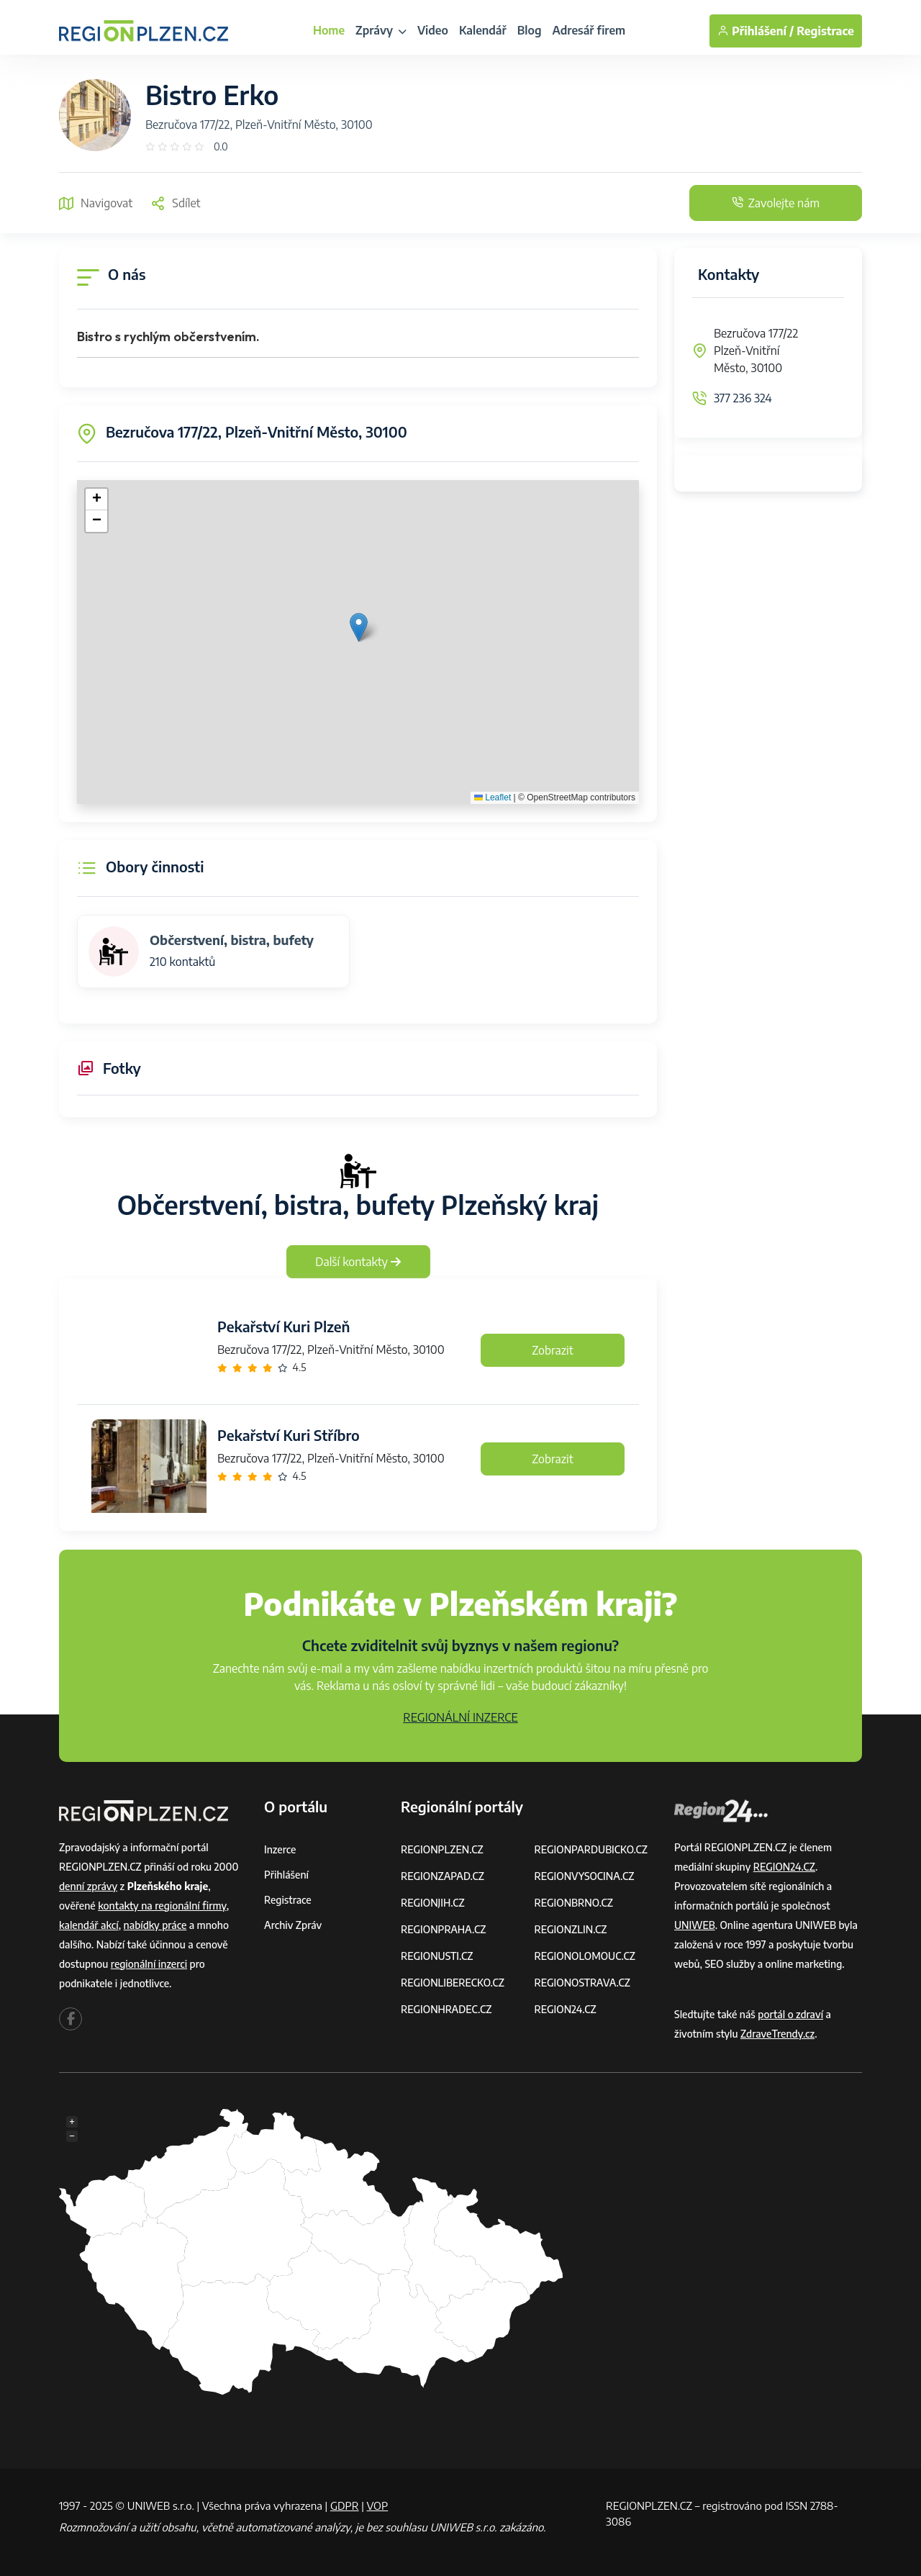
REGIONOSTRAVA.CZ (582, 1982)
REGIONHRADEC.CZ (446, 2009)
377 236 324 (743, 398)
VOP (378, 2505)
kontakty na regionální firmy (162, 1905)
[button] (359, 627)
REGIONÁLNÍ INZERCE (460, 1717)
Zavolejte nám (776, 203)
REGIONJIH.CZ (433, 1903)
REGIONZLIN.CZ (571, 1929)
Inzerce (280, 1849)
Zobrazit (552, 1350)
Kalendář (483, 30)
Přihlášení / (755, 31)
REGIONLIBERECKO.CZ (452, 1982)
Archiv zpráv (293, 1925)
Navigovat (95, 203)
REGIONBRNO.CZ (574, 1903)
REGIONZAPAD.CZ (442, 1876)
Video (432, 30)
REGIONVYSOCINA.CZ (585, 1876)
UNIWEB (694, 1925)
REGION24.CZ (565, 2009)
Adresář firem (588, 30)
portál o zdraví (790, 2014)
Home (329, 30)
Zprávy (381, 30)
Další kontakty (358, 1262)
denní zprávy (88, 1886)
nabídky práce (155, 1925)
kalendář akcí (89, 1925)
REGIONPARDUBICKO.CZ (591, 1849)
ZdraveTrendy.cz (777, 2034)
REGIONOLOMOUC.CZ (585, 1956)
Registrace (825, 31)
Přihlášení (286, 1874)
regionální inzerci (149, 1964)
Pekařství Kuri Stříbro (288, 1435)
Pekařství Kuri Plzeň (283, 1326)
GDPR (344, 2505)
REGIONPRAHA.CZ (443, 1929)
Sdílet (175, 203)
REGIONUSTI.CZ (437, 1956)
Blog (529, 30)
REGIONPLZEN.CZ (442, 1849)
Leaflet (492, 797)
